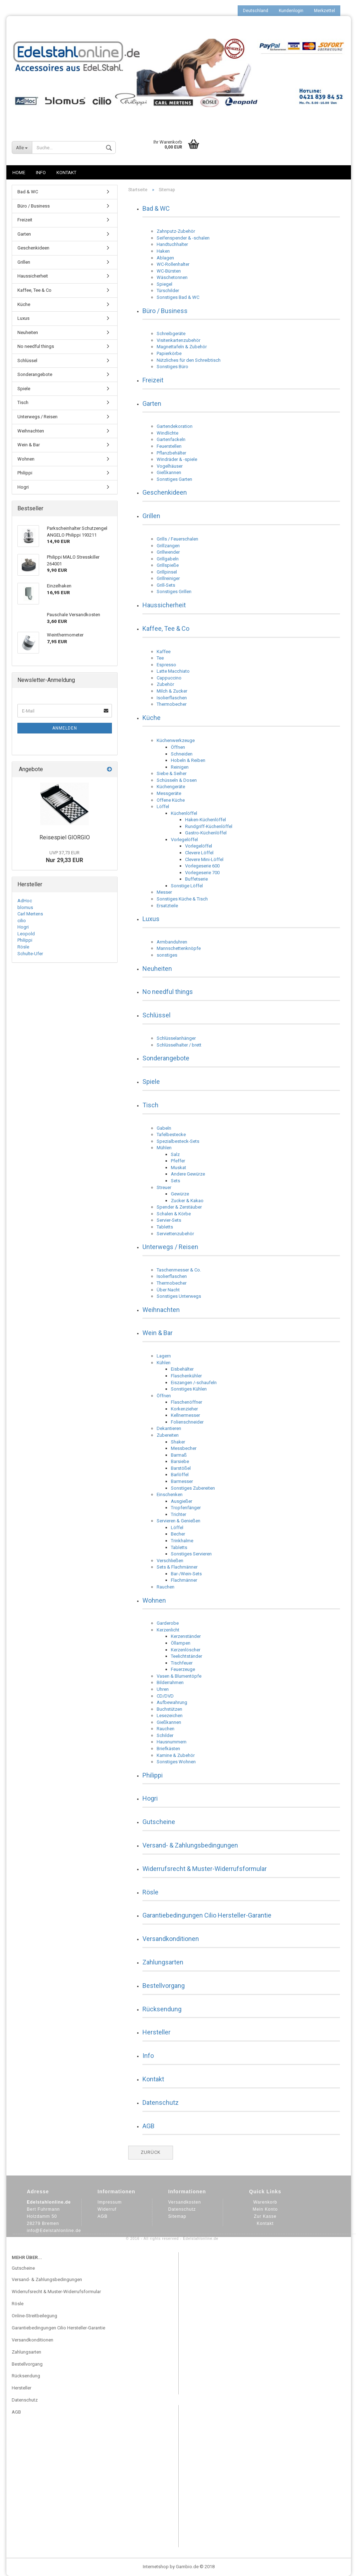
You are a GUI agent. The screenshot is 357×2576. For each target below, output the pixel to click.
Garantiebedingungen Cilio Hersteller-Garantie (206, 1915)
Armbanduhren (172, 942)
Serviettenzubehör (175, 1233)
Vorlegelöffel (184, 839)
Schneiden (182, 754)
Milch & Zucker (172, 691)
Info (41, 172)
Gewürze (180, 1193)
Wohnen (154, 1600)
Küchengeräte (171, 786)
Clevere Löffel (199, 852)
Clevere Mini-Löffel (204, 859)
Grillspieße (168, 565)
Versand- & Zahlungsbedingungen (190, 1845)
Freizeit (152, 380)
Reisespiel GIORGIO (64, 837)
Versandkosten (184, 2202)
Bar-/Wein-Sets (186, 1573)
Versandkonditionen (170, 1938)
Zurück (151, 2152)
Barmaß (179, 1455)
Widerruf (107, 2209)
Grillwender (168, 552)
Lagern (164, 1356)
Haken (163, 251)
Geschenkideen (164, 492)
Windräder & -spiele (177, 459)
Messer (164, 892)
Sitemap (177, 2216)
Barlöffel (180, 1474)
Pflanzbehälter (171, 453)
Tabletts (165, 1227)
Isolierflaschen (172, 697)
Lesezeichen (170, 1715)
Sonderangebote (165, 1058)
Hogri (150, 1798)
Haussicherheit (164, 605)
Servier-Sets (169, 1220)
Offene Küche (171, 800)
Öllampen (180, 1643)
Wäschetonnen (172, 277)
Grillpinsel (167, 572)
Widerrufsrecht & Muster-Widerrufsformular (204, 1868)
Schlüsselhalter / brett (179, 1045)
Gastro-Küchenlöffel (206, 832)
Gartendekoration (175, 426)
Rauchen (165, 1587)
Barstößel (181, 1468)
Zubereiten (168, 1435)
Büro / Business (165, 310)
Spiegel (164, 284)
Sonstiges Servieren (191, 1553)
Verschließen (170, 1560)
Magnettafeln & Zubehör (182, 346)
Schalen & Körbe (174, 1213)
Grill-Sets (166, 585)
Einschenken (170, 1494)
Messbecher (183, 1448)
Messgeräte (169, 793)
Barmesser (182, 1481)
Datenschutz (160, 2102)
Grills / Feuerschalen (177, 539)
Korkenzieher (184, 1408)
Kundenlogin (291, 10)
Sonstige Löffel (187, 885)
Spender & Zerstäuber (179, 1207)
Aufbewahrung (172, 1702)
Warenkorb (265, 2202)
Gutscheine (158, 1821)
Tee (160, 658)
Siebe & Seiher (171, 773)
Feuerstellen (169, 446)
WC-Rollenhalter (173, 264)
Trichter (178, 1514)
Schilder (165, 1735)
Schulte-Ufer (30, 953)
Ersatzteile (167, 905)
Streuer (164, 1187)
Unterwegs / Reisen (170, 1247)
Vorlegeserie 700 (202, 872)
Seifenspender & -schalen (183, 238)
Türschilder (168, 290)
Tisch (150, 1105)
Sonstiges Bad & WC (178, 297)
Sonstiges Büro (172, 366)
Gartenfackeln (171, 439)
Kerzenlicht (168, 1630)
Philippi (152, 1775)
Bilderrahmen (170, 1682)
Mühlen (164, 1147)
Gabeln (164, 1128)
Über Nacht (168, 1289)
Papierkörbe (169, 353)
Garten (151, 403)
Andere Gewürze (188, 1174)
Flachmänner (184, 1580)
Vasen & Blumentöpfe (179, 1676)
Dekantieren (169, 1428)
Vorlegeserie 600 (202, 865)
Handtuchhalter (172, 244)
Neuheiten (157, 968)
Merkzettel (324, 10)
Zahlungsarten (162, 1962)
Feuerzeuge (183, 1669)
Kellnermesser (185, 1415)
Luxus (150, 919)
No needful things (167, 991)
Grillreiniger (168, 578)
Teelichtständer (186, 1656)
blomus (25, 907)
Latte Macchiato (173, 671)
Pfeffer (178, 1160)
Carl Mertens (30, 913)
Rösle (150, 1892)
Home (18, 172)
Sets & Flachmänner (177, 1567)
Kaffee (164, 651)
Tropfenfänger (186, 1507)
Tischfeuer (182, 1663)
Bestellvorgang (163, 1985)
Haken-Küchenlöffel (205, 819)
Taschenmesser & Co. (179, 1270)
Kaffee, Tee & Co (165, 628)
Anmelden (64, 728)
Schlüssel (156, 1015)
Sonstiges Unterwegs (179, 1296)
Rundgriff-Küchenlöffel (208, 826)
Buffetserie (196, 879)
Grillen (151, 516)
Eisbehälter (182, 1369)
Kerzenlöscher (185, 1649)
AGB (148, 2126)
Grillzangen (168, 545)
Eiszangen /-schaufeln (194, 1382)
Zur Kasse (265, 2216)
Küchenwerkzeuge (176, 740)
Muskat (178, 1167)
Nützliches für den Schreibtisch (189, 360)
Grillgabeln (168, 558)
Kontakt (66, 172)
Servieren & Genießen (178, 1520)
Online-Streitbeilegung (34, 2315)
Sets (175, 1180)
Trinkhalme (182, 1540)
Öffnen (178, 747)
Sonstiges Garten (174, 479)
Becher (178, 1534)
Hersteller (156, 2032)
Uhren (163, 1689)
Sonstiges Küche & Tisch (182, 899)
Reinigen (180, 767)
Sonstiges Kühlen (189, 1389)
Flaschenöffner (186, 1402)
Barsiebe (180, 1461)
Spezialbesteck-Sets (178, 1141)
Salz (175, 1154)
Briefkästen (168, 1748)
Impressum (110, 2202)
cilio (21, 920)
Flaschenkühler (186, 1375)
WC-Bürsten (169, 271)
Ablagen (165, 257)
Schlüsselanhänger (176, 1038)
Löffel (163, 806)
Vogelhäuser (170, 466)
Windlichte (167, 433)
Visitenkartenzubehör (178, 340)
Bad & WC (156, 208)
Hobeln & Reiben (188, 760)
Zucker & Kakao (187, 1200)
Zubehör (165, 684)
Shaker (178, 1442)
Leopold (26, 933)
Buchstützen (169, 1709)
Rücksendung (162, 2009)
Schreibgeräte (171, 333)
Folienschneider (187, 1422)
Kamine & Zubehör (176, 1755)
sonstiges (167, 955)
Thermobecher (171, 704)
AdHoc (24, 900)
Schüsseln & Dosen (177, 780)
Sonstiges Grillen (174, 591)
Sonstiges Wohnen (176, 1761)
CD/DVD (165, 1696)
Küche (151, 717)
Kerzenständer (186, 1636)
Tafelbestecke (171, 1134)
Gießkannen (169, 472)
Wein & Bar (157, 1333)
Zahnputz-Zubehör (176, 231)
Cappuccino (169, 678)
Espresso (166, 664)
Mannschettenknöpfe (179, 948)
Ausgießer (181, 1501)
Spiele (151, 1081)
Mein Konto (265, 2209)
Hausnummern (171, 1741)
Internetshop (156, 2566)
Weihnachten (161, 1309)
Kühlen (164, 1362)
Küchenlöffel (184, 813)
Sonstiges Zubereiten (193, 1488)
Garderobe (168, 1623)
